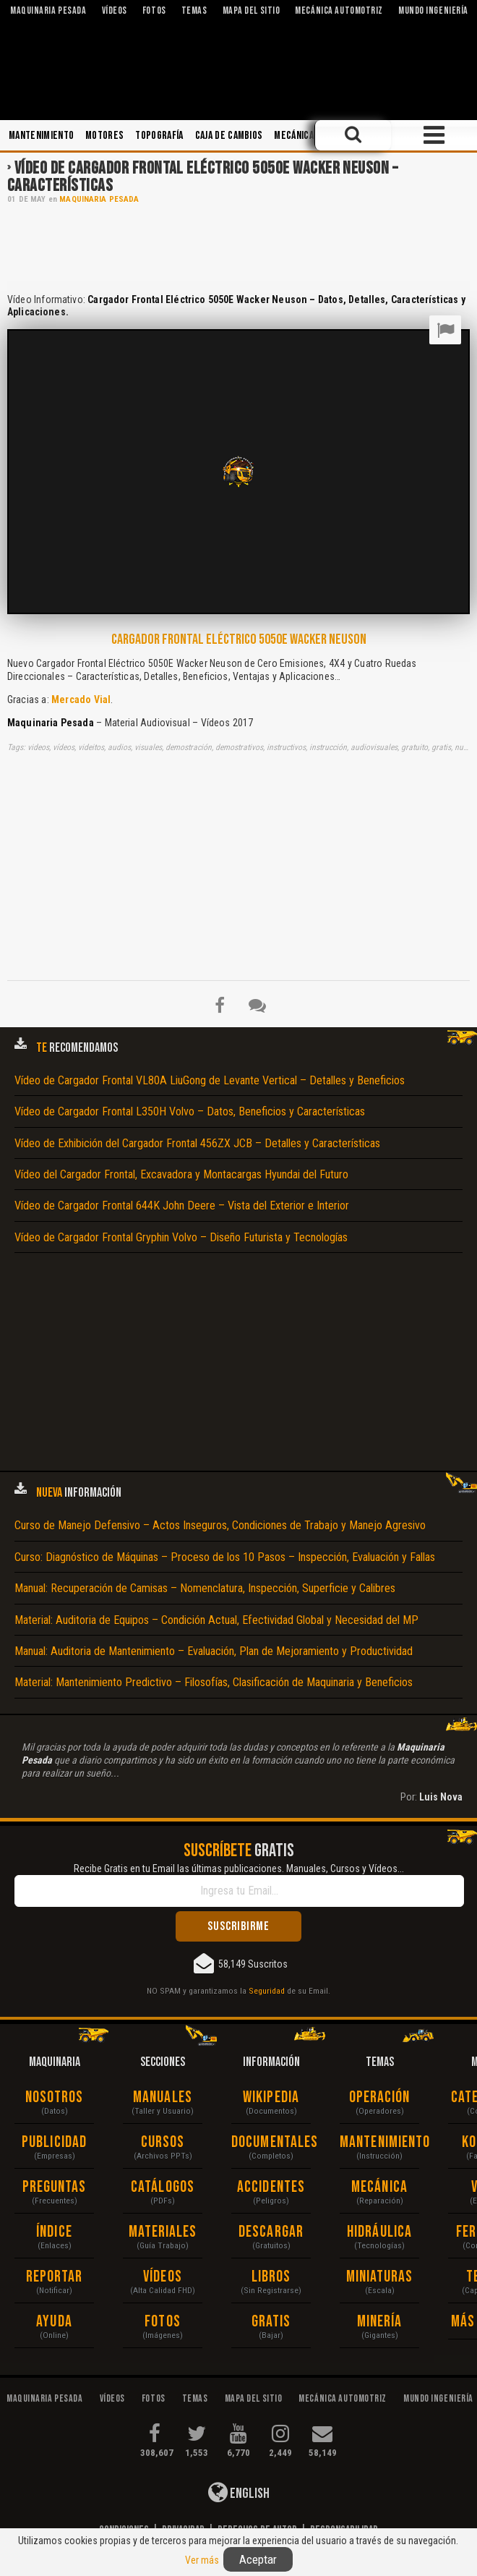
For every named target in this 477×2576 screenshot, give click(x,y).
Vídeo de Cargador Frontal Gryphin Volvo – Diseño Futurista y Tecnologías (181, 1237)
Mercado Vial (81, 699)
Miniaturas (379, 2277)
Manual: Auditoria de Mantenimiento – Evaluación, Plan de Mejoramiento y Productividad (213, 1651)
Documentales (271, 2142)
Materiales (163, 2232)
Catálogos (162, 2187)
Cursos (163, 2142)
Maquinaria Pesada (99, 199)
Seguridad (267, 1991)
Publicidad (54, 2142)
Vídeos (162, 2277)
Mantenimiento (41, 136)
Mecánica (294, 136)
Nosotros (54, 2097)
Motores (104, 136)
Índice (54, 2232)
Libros (271, 2277)
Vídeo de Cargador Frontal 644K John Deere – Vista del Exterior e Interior (181, 1205)
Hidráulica (379, 2232)
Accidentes (271, 2187)
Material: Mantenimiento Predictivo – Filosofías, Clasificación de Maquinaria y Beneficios (213, 1682)
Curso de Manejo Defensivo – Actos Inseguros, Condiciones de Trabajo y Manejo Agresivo (220, 1525)
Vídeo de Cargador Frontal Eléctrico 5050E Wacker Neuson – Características (202, 177)
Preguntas (54, 2187)
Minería (380, 2321)
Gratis (271, 2321)
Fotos (163, 2321)
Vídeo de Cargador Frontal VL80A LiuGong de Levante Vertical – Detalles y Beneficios (209, 1080)
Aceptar (258, 2559)
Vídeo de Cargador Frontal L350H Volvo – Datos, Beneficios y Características (189, 1111)
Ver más (202, 2560)
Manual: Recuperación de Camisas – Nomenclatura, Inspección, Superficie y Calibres (204, 1588)
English (239, 2492)
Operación (380, 2097)
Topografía (159, 136)
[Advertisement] (238, 247)
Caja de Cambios (229, 136)
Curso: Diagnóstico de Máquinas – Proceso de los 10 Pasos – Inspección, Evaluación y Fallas (224, 1557)
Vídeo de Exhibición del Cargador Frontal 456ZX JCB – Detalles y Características (197, 1143)
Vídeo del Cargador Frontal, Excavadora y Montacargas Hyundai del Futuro (181, 1174)
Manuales (162, 2097)
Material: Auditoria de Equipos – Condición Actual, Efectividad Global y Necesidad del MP (216, 1620)
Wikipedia (271, 2097)
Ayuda (54, 2321)
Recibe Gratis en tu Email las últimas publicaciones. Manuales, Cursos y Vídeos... (239, 1868)
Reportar (54, 2277)
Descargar (271, 2232)
